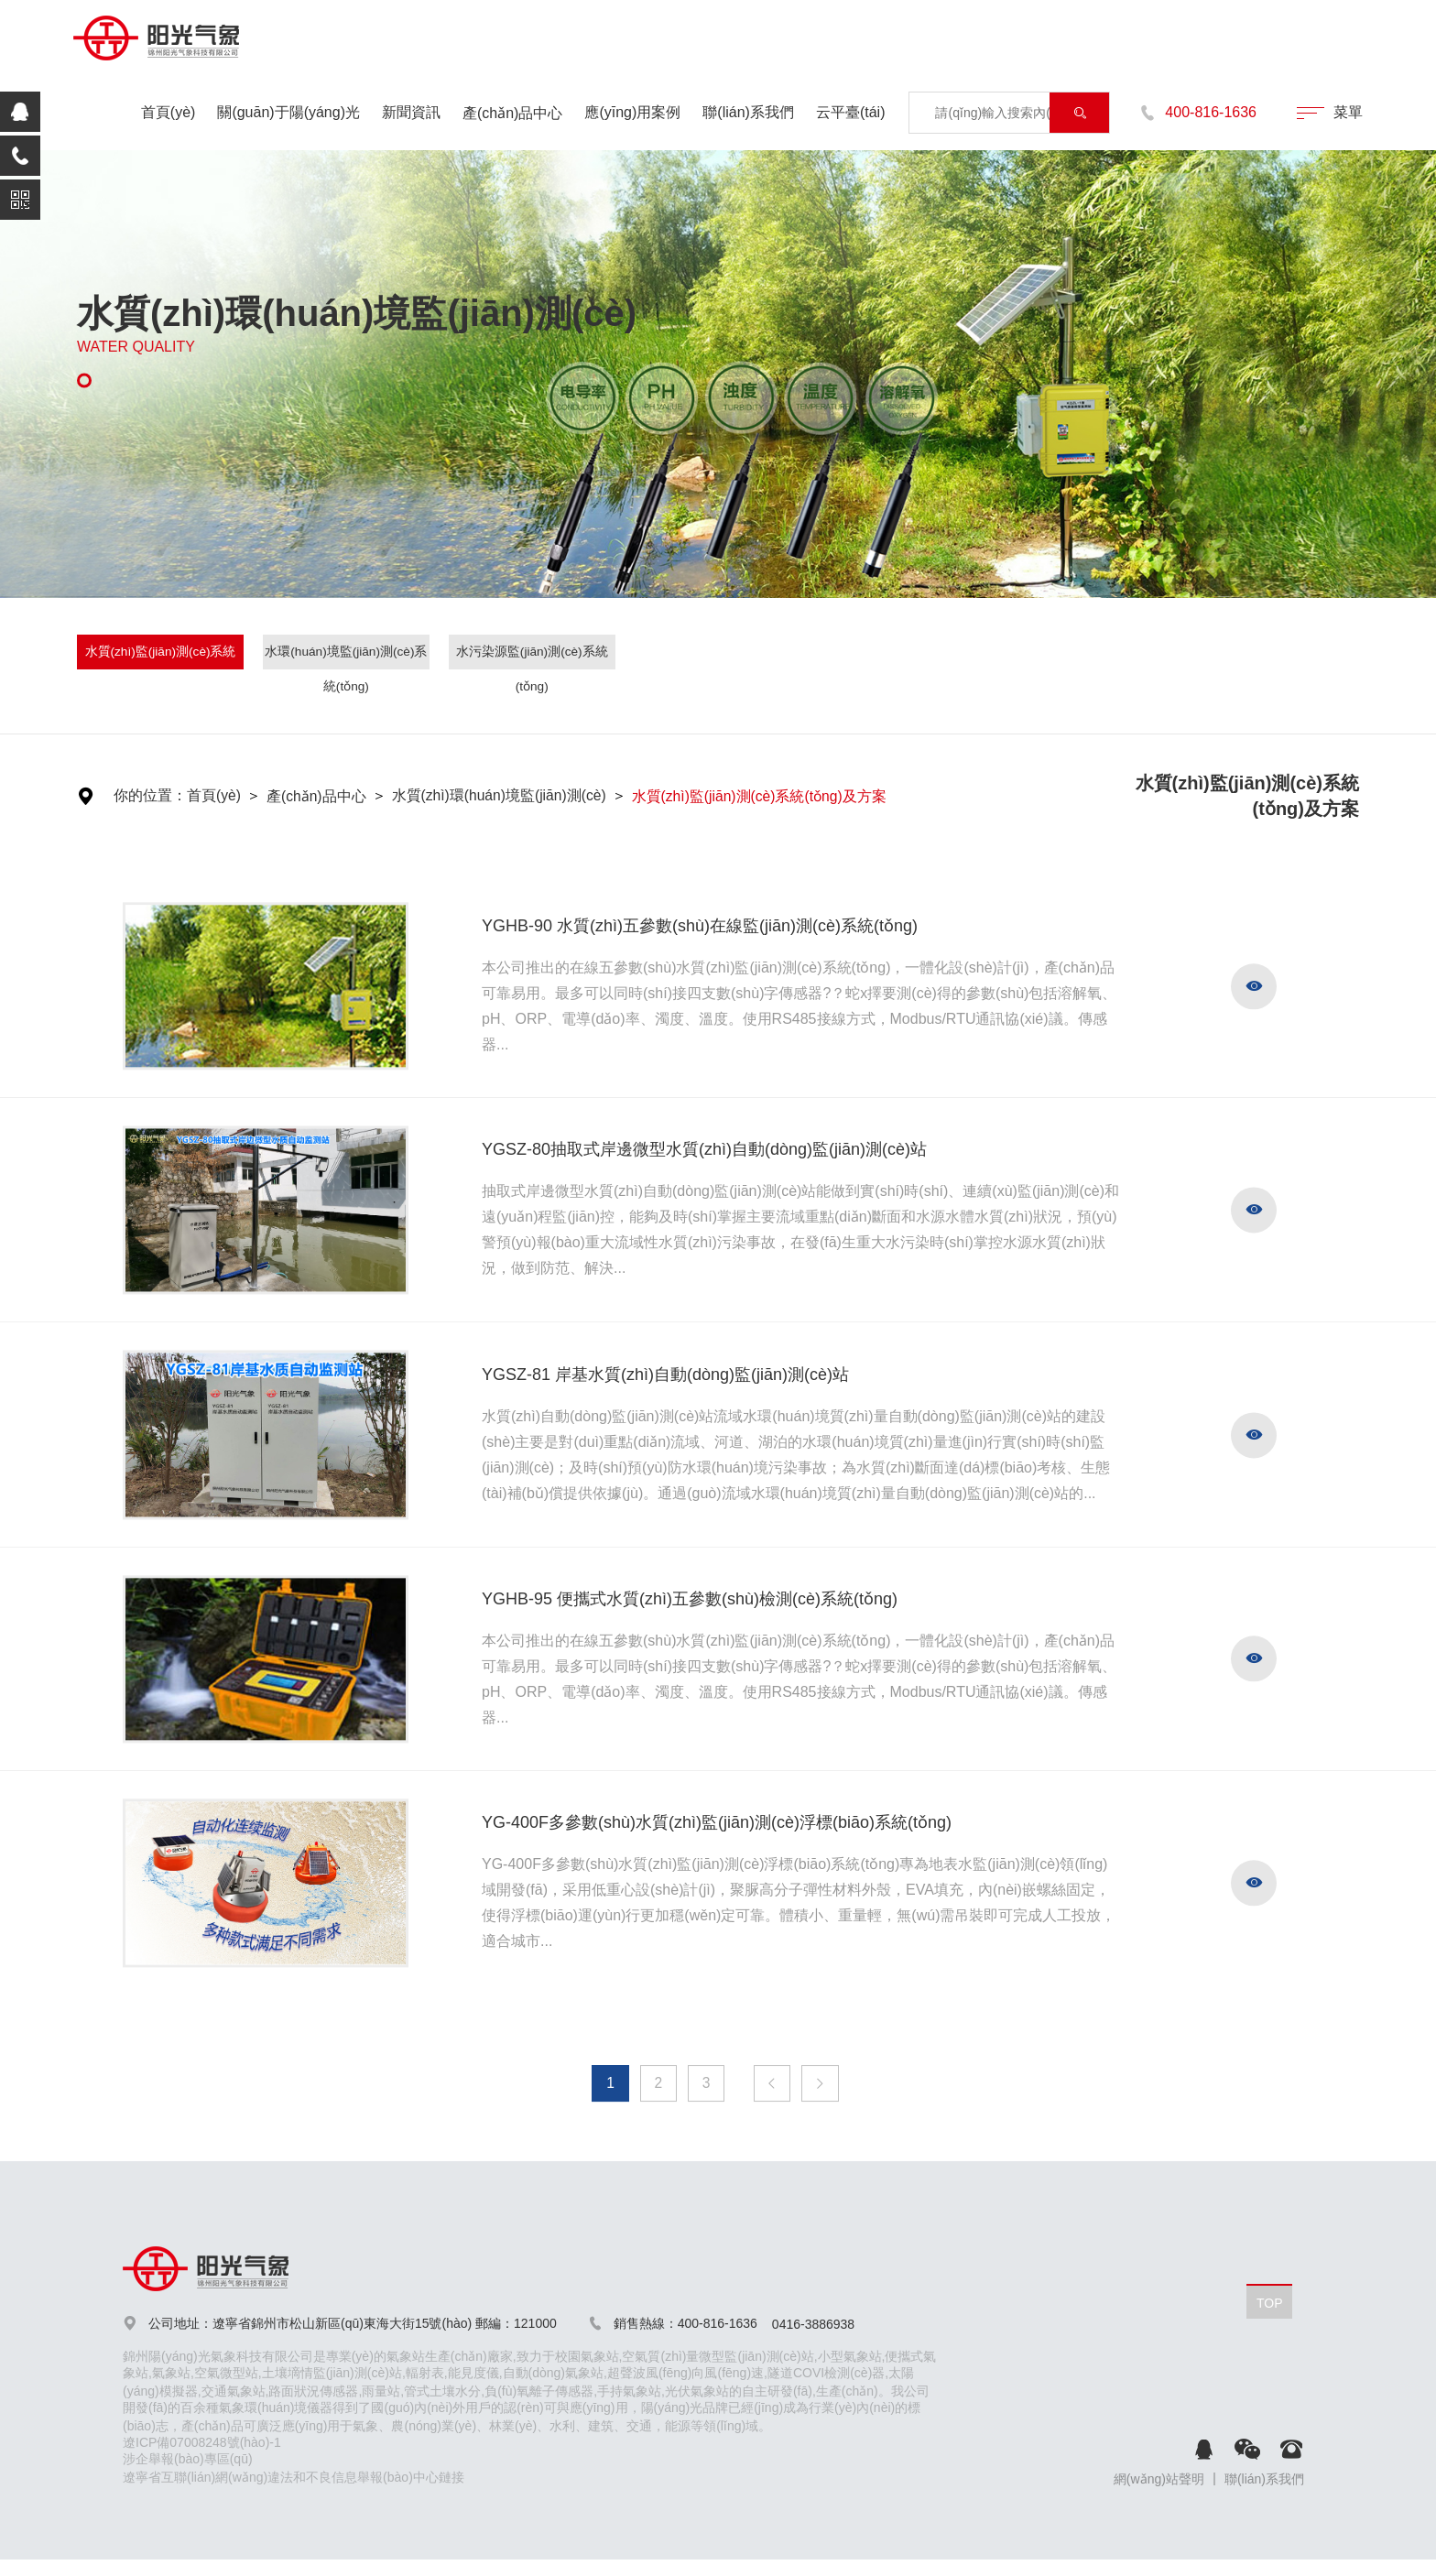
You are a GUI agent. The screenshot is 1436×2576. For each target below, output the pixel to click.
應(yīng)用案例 (632, 112)
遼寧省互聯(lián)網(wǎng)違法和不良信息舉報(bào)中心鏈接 (293, 2479)
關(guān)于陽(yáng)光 (288, 112)
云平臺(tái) (851, 112)
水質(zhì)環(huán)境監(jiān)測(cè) (501, 796)
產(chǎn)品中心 (512, 113)
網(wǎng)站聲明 (1159, 2480)
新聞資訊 (411, 112)
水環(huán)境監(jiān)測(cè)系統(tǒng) (346, 657)
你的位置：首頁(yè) (178, 796)
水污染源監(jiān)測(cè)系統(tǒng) (531, 657)
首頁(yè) (168, 112)
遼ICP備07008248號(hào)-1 (202, 2444)
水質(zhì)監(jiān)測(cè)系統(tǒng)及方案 (159, 657)
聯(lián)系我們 (748, 112)
